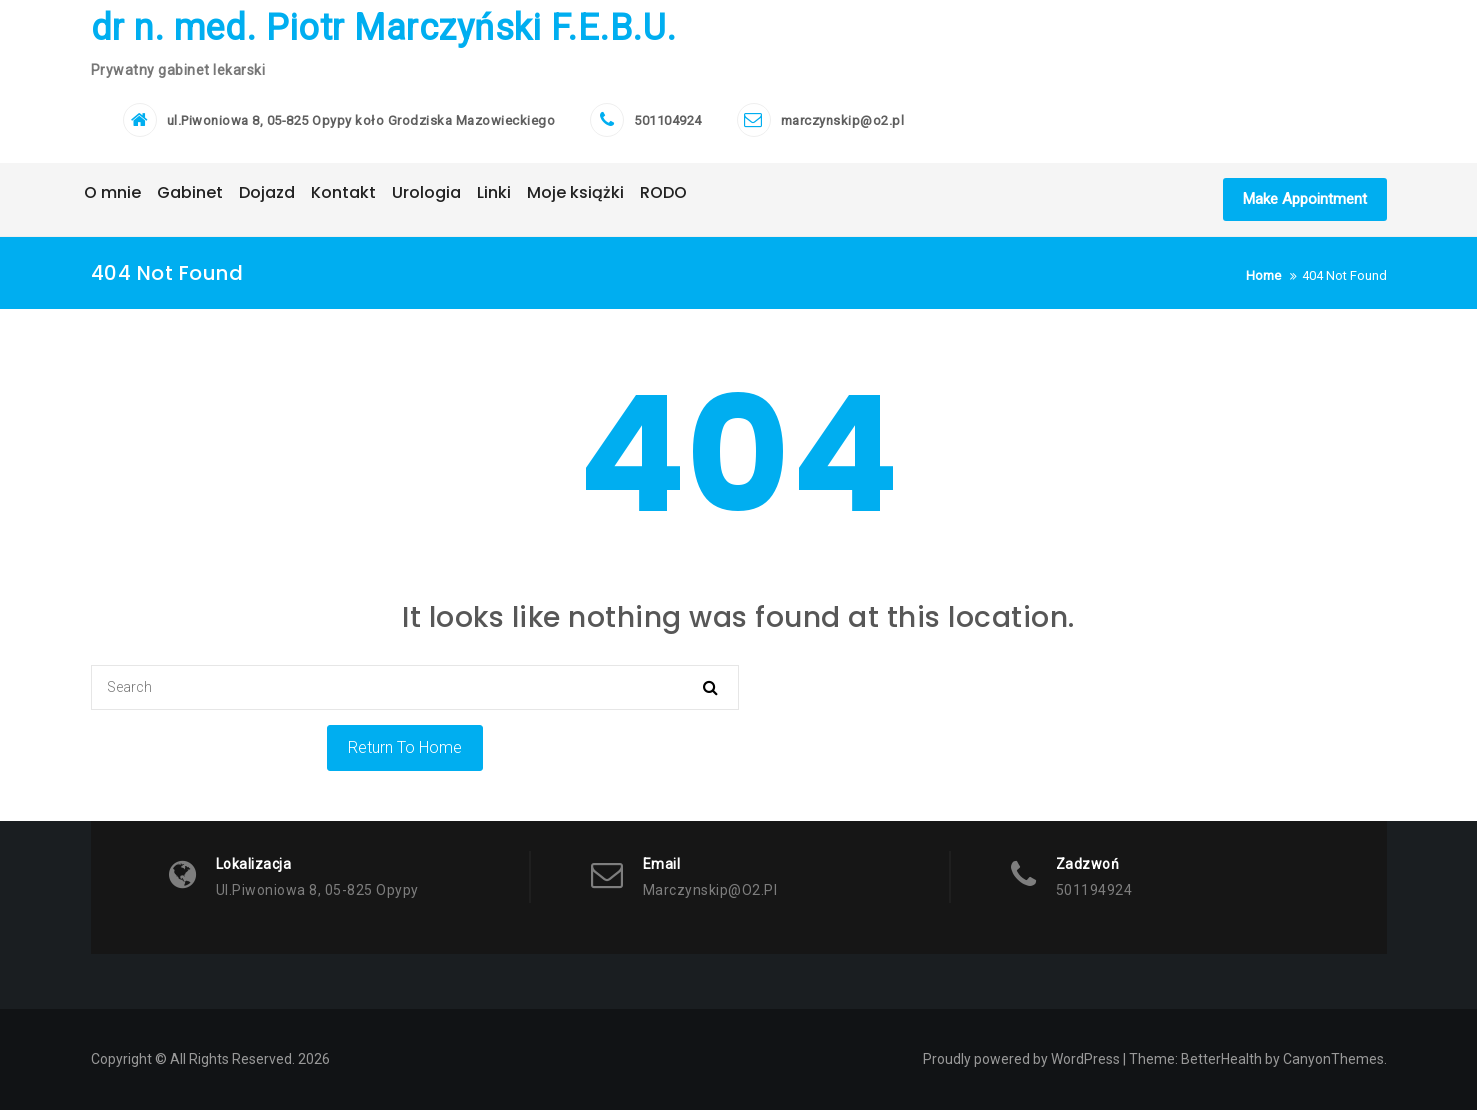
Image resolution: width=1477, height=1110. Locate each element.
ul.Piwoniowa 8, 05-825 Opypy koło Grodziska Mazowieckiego (361, 120)
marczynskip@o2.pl (843, 120)
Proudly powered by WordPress (1021, 1059)
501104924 (668, 120)
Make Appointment (1305, 199)
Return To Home (405, 747)
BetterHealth (1221, 1059)
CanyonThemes (1333, 1059)
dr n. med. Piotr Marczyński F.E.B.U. (384, 28)
